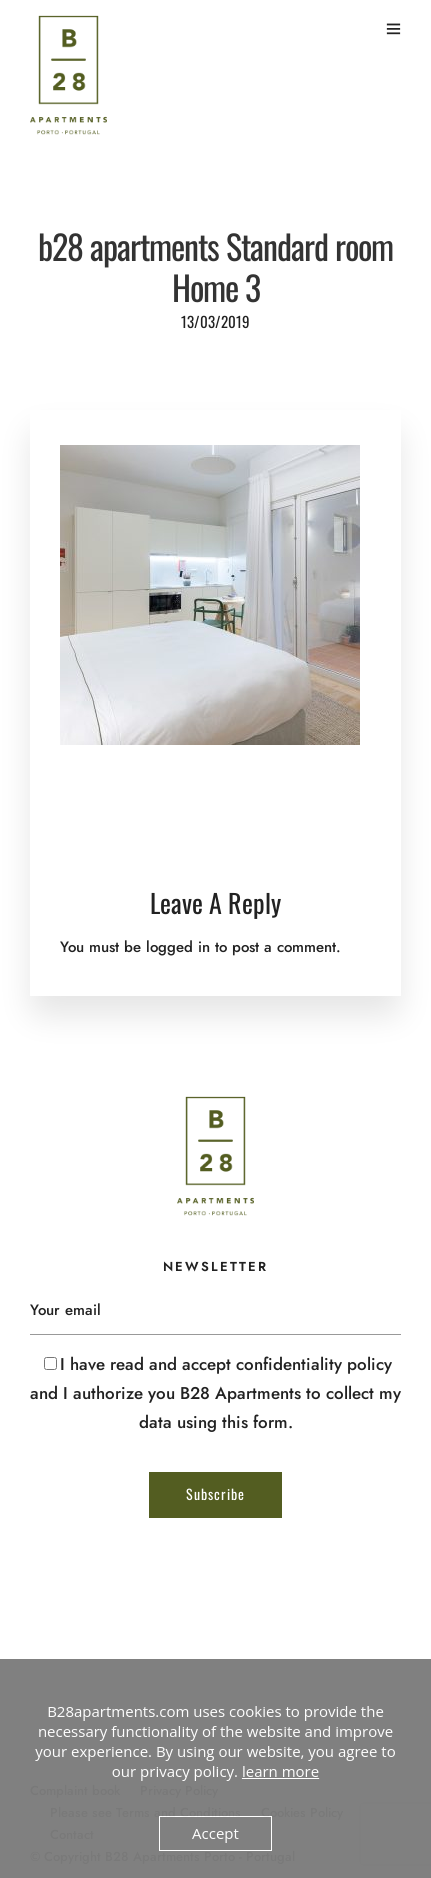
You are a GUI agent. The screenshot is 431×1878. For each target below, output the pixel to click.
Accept (215, 1833)
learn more (280, 1771)
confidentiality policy (314, 1364)
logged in (178, 947)
